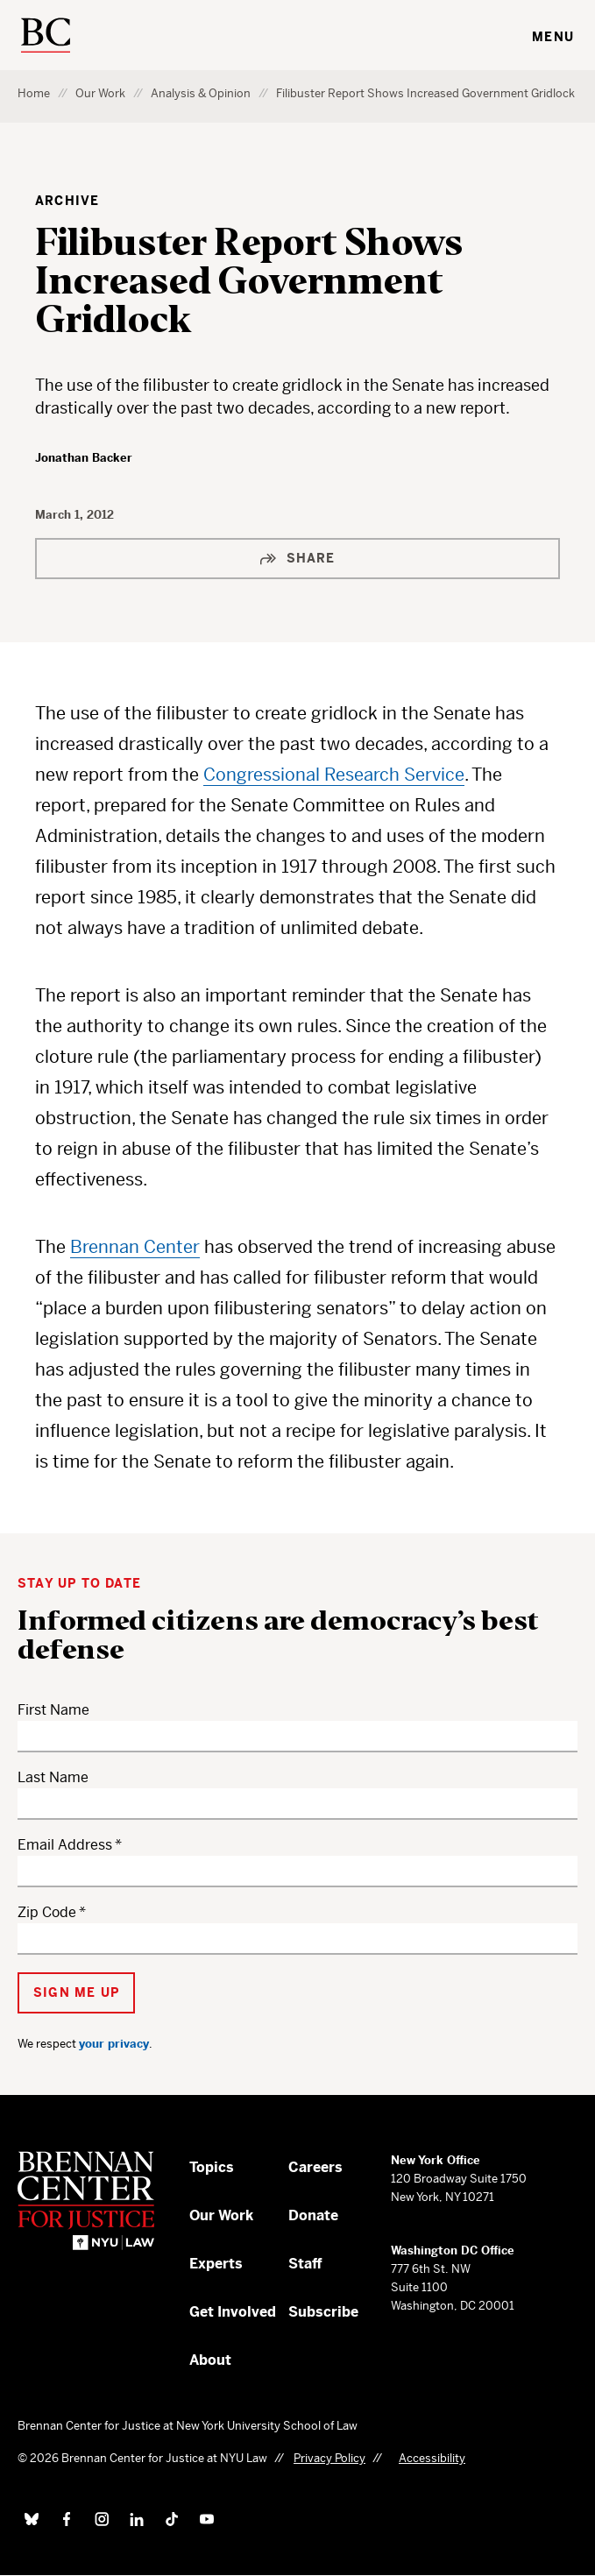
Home (34, 93)
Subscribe (323, 2312)
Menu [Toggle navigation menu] (553, 37)
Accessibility (432, 2458)
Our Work (100, 93)
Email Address (65, 1845)
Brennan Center (135, 1247)
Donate (313, 2215)
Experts (216, 2263)
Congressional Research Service (333, 775)
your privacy (114, 2043)
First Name (53, 1710)
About (210, 2360)
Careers (315, 2167)
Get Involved (232, 2312)
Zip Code (47, 1912)
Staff (305, 2263)
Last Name (53, 1777)
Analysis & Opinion (201, 93)
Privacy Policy (329, 2458)
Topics (211, 2167)
